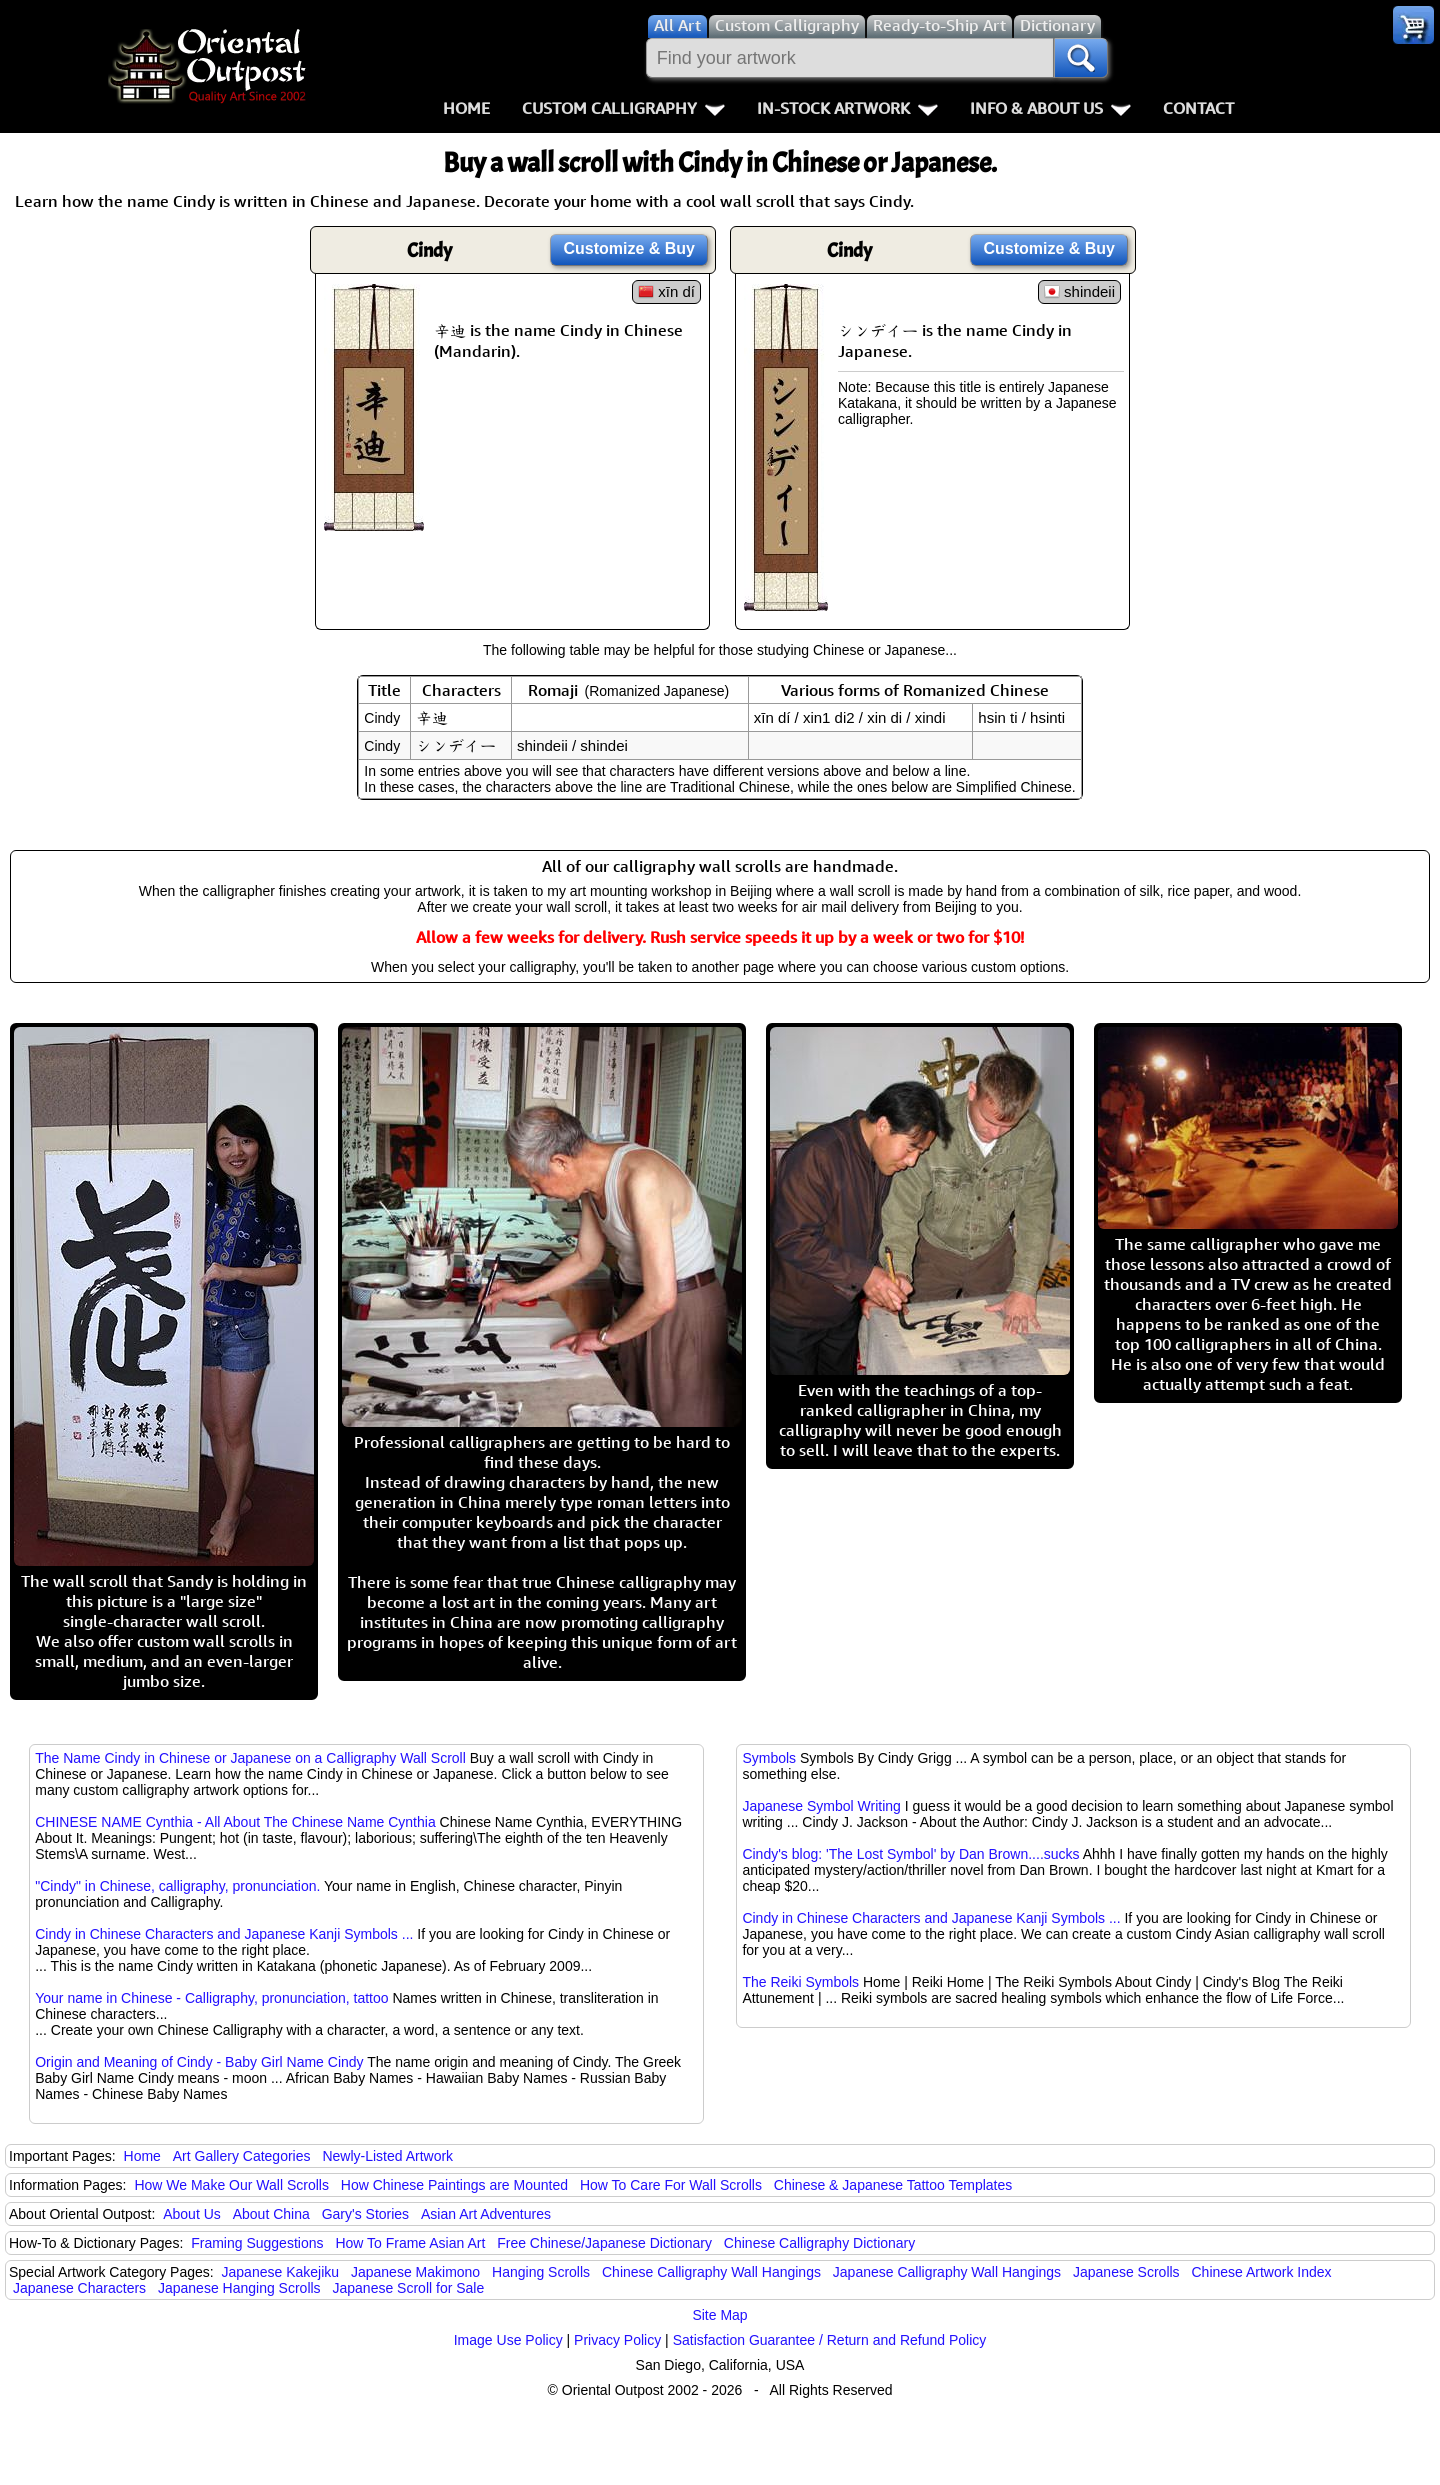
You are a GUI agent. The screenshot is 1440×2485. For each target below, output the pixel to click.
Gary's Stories (365, 2214)
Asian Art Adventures (486, 2214)
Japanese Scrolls (1126, 2272)
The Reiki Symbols (800, 1982)
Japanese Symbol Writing (821, 1806)
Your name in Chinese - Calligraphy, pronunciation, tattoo (211, 1998)
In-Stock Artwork (847, 108)
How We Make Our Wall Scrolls (231, 2185)
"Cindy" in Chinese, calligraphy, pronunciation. (177, 1886)
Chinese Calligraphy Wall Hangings (711, 2272)
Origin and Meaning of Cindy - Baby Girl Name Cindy (199, 2062)
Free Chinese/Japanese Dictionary (604, 2243)
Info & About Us (1050, 108)
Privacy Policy (617, 2340)
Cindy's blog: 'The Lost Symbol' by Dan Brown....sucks (910, 1854)
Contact (1198, 108)
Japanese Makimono (415, 2272)
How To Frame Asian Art (410, 2243)
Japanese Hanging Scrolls (239, 2288)
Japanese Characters (79, 2288)
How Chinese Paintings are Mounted (454, 2185)
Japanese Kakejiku (281, 2272)
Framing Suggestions (257, 2243)
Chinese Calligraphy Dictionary (819, 2243)
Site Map (719, 2315)
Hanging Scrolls (541, 2272)
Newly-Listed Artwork (387, 2156)
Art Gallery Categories (242, 2156)
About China (271, 2214)
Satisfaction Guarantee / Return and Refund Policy (830, 2340)
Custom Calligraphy (623, 108)
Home (466, 108)
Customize (629, 248)
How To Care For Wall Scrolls (671, 2185)
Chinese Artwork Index (1262, 2272)
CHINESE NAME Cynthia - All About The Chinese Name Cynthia (235, 1822)
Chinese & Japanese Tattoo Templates (893, 2185)
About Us (192, 2214)
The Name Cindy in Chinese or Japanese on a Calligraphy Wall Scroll (250, 1758)
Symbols (769, 1758)
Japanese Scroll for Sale (409, 2288)
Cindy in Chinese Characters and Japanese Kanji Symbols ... (224, 1934)
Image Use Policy (508, 2340)
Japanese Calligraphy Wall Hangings (947, 2272)
